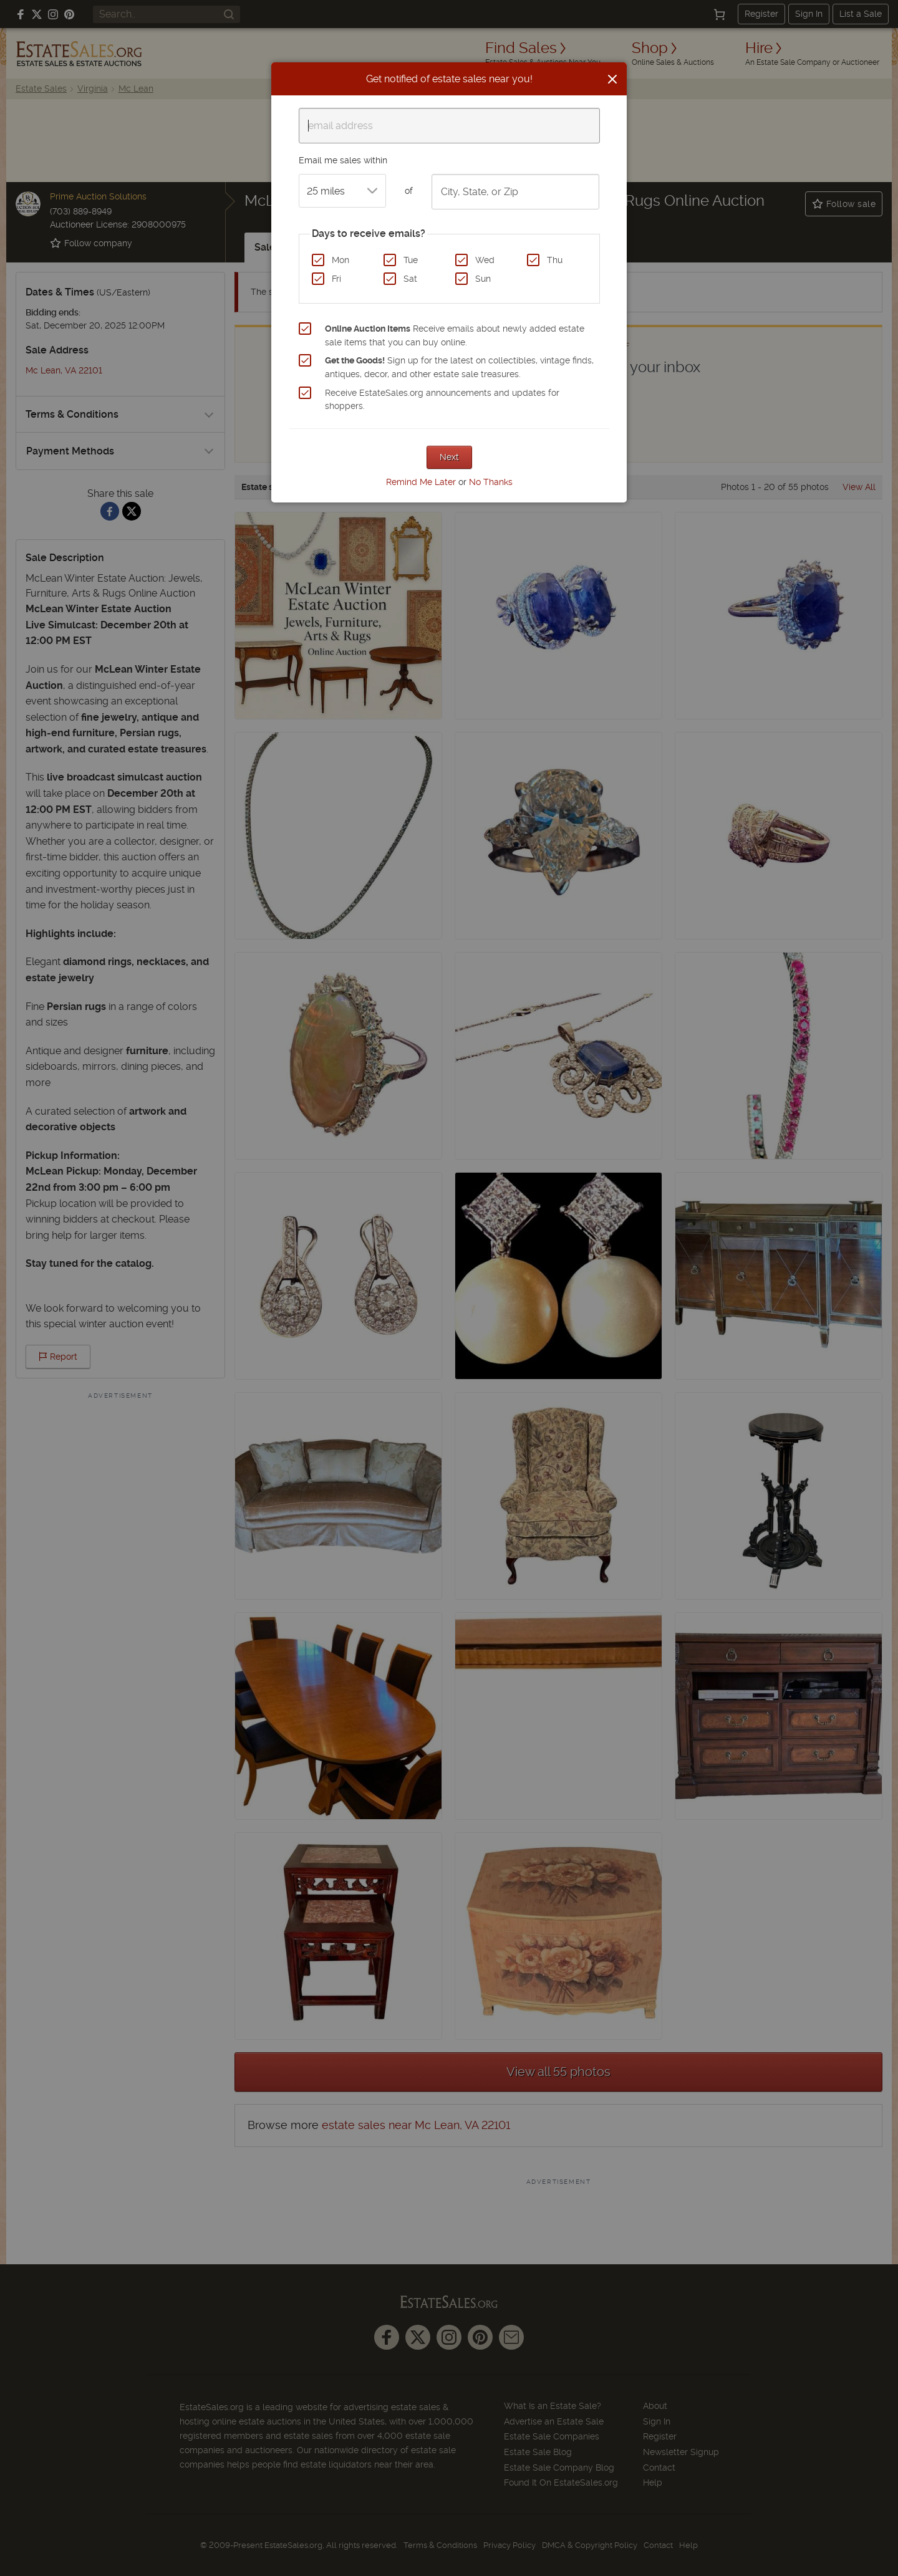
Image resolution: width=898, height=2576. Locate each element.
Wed (485, 260)
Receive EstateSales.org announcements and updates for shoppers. (442, 399)
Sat (410, 279)
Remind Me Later (421, 482)
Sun (483, 279)
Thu (554, 260)
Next (449, 457)
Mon (340, 260)
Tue (410, 260)
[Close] (612, 79)
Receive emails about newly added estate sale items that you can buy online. (454, 335)
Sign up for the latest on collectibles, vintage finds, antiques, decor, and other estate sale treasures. (459, 367)
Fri (336, 279)
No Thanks (491, 482)
